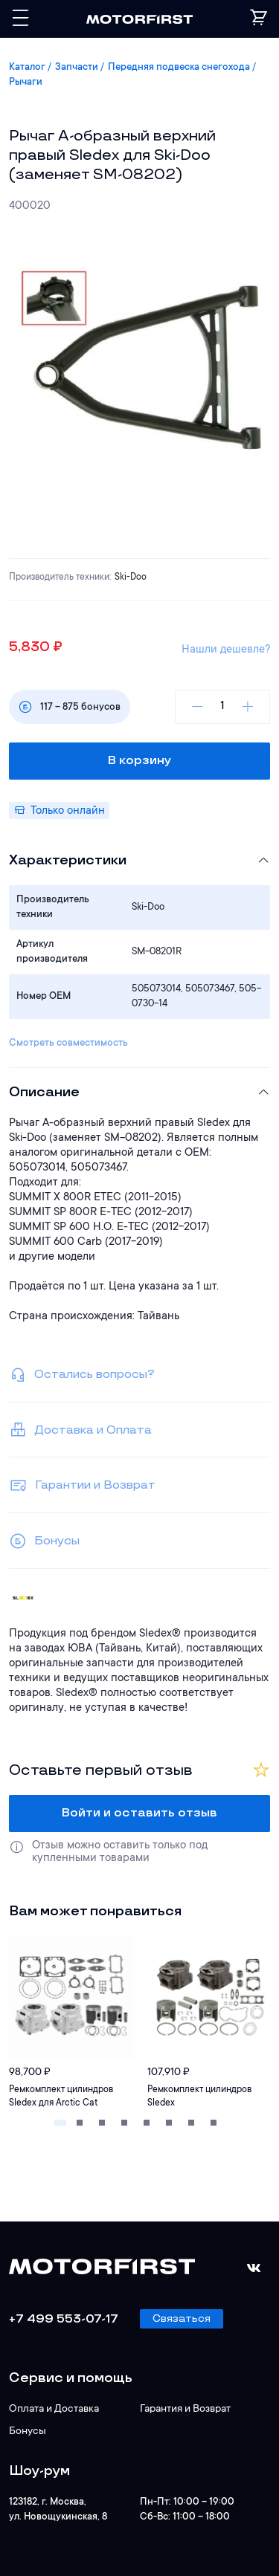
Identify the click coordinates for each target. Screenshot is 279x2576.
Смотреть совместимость (68, 1043)
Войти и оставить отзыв (139, 1813)
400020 (30, 206)
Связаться (182, 2318)
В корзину (139, 761)
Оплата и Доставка (54, 2409)
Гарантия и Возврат (185, 2409)
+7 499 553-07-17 (63, 2319)
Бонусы (27, 2432)
